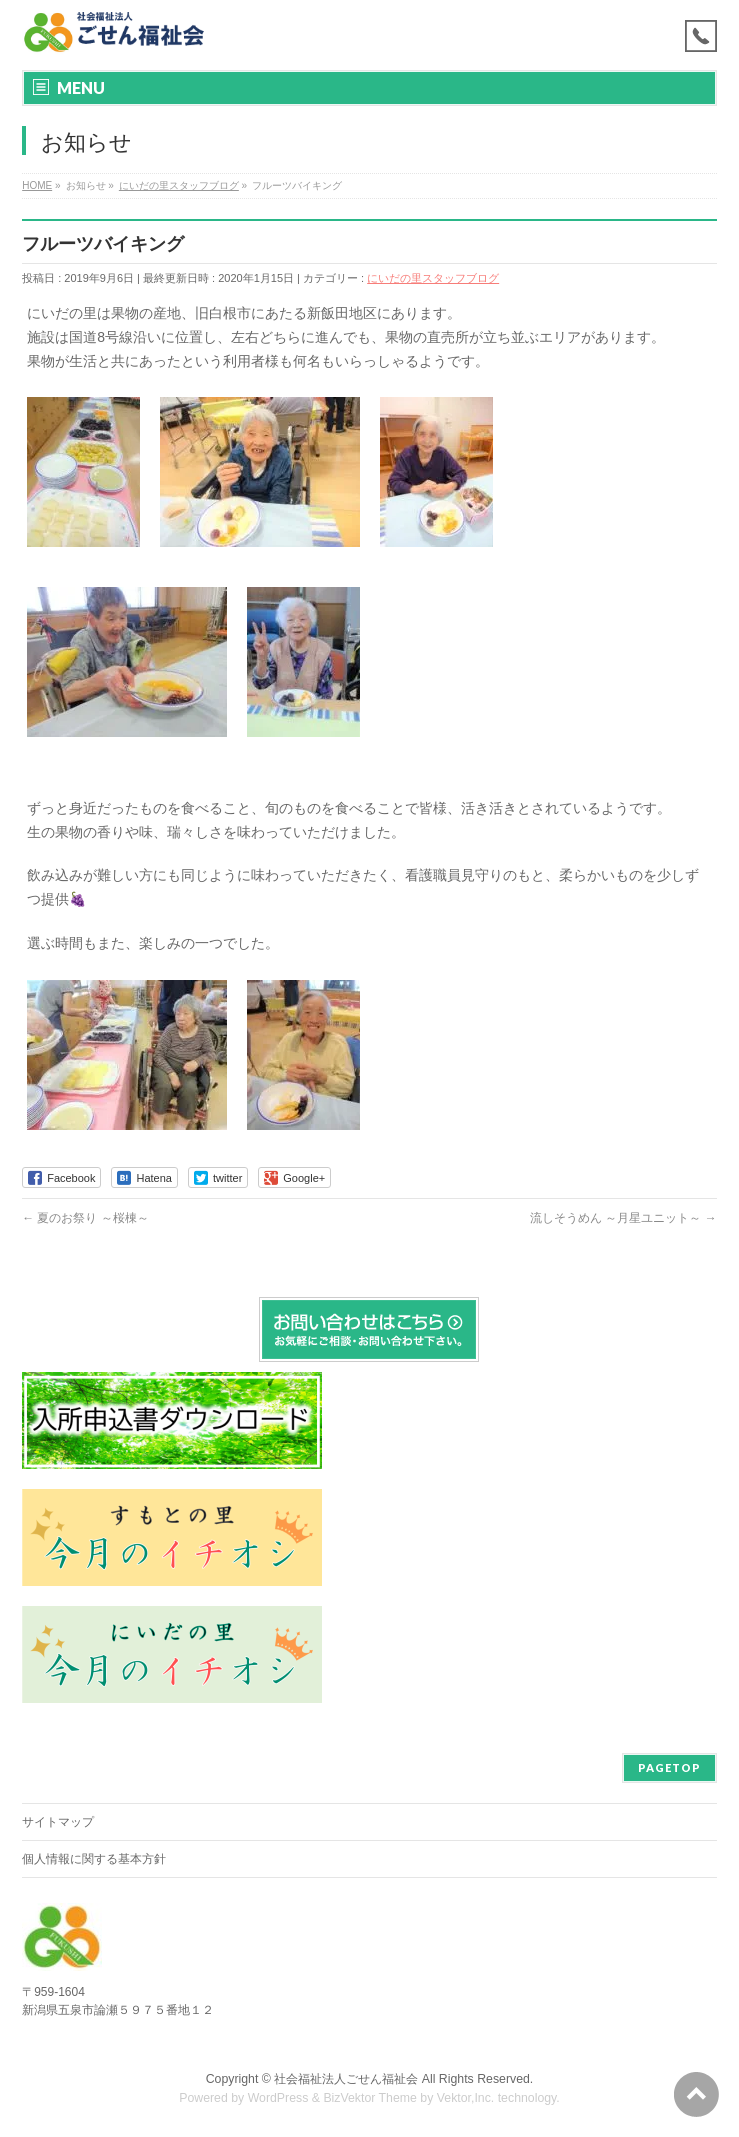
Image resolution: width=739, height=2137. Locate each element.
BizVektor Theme (370, 2098)
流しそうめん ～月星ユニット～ (623, 1218)
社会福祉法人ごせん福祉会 (346, 2079)
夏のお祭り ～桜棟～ (85, 1218)
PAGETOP (669, 1767)
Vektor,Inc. (466, 2098)
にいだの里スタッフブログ (433, 278)
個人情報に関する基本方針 (94, 1859)
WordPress (278, 2098)
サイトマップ (58, 1822)
